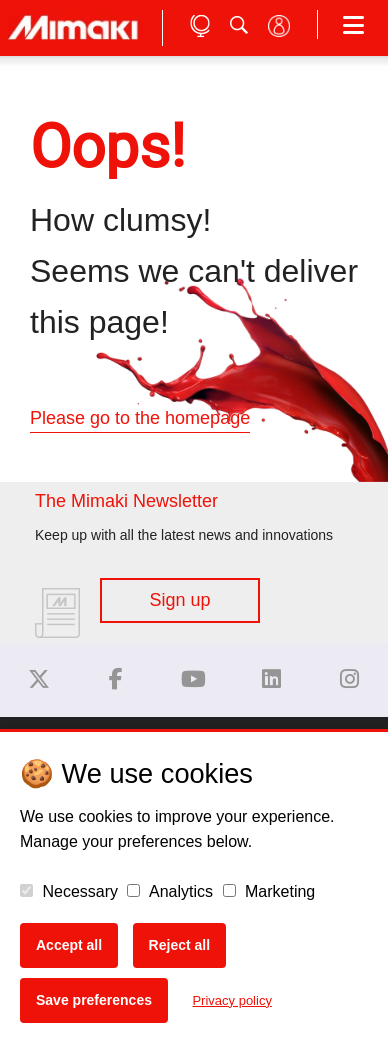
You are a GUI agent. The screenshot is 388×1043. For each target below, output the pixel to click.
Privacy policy (231, 1000)
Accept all (69, 945)
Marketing (269, 891)
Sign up (179, 600)
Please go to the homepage (140, 418)
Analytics (170, 891)
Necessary (69, 891)
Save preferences (94, 1000)
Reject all (179, 945)
